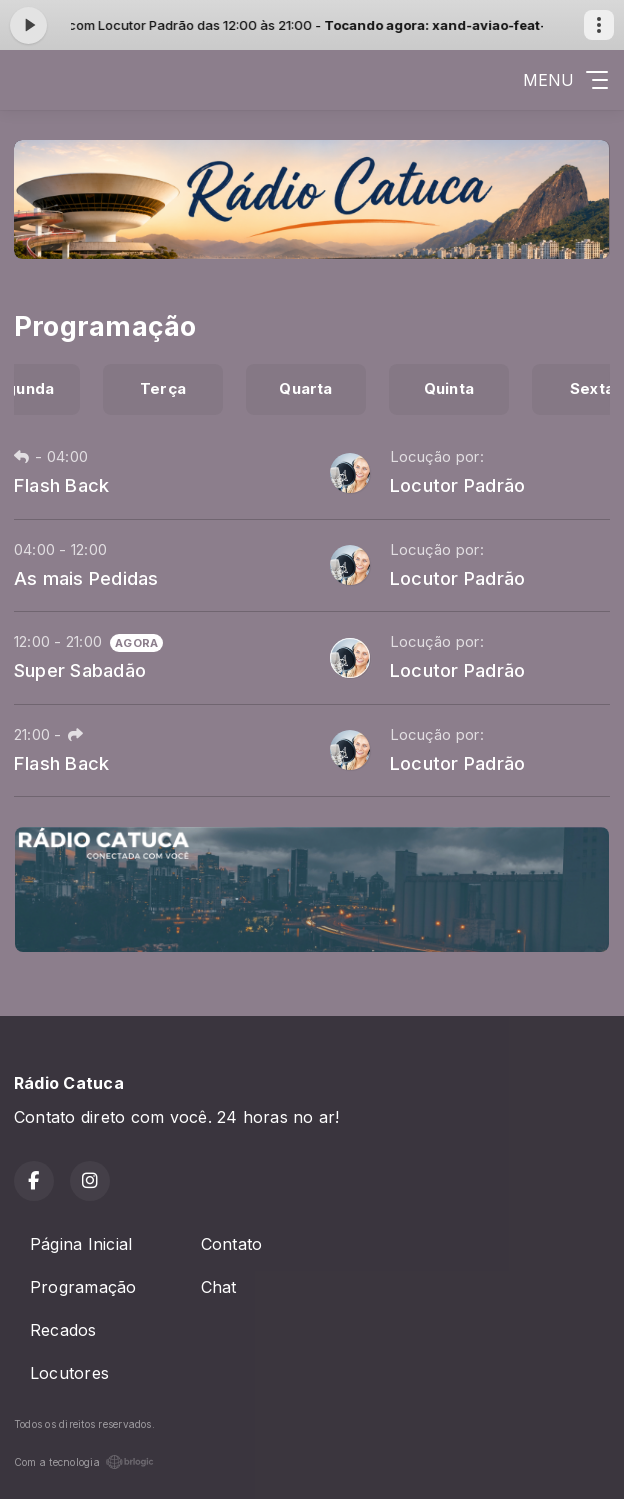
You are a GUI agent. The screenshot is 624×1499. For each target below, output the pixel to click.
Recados (63, 1330)
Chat (219, 1287)
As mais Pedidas (86, 578)
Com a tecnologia (84, 1462)
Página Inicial (81, 1244)
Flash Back (61, 485)
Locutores (69, 1373)
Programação (83, 1287)
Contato (232, 1244)
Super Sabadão (80, 670)
